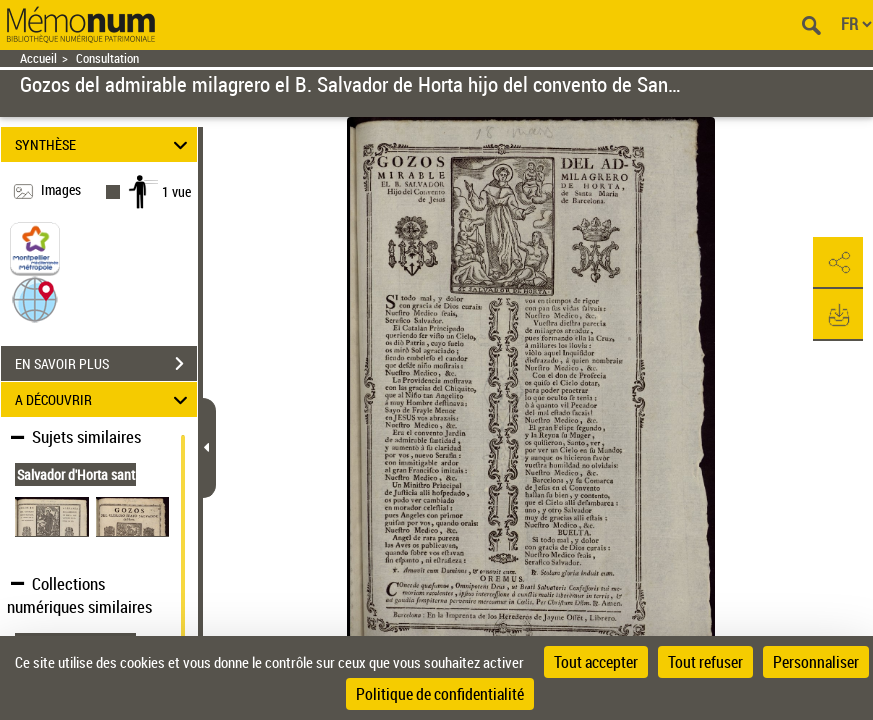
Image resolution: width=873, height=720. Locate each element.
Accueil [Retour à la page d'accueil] (38, 58)
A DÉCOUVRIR (104, 399)
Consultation (107, 58)
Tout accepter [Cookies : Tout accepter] (596, 662)
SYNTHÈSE (104, 144)
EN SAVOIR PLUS (106, 364)
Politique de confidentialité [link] (440, 694)
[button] (35, 298)
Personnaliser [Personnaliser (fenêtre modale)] (816, 662)
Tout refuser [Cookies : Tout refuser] (705, 662)
